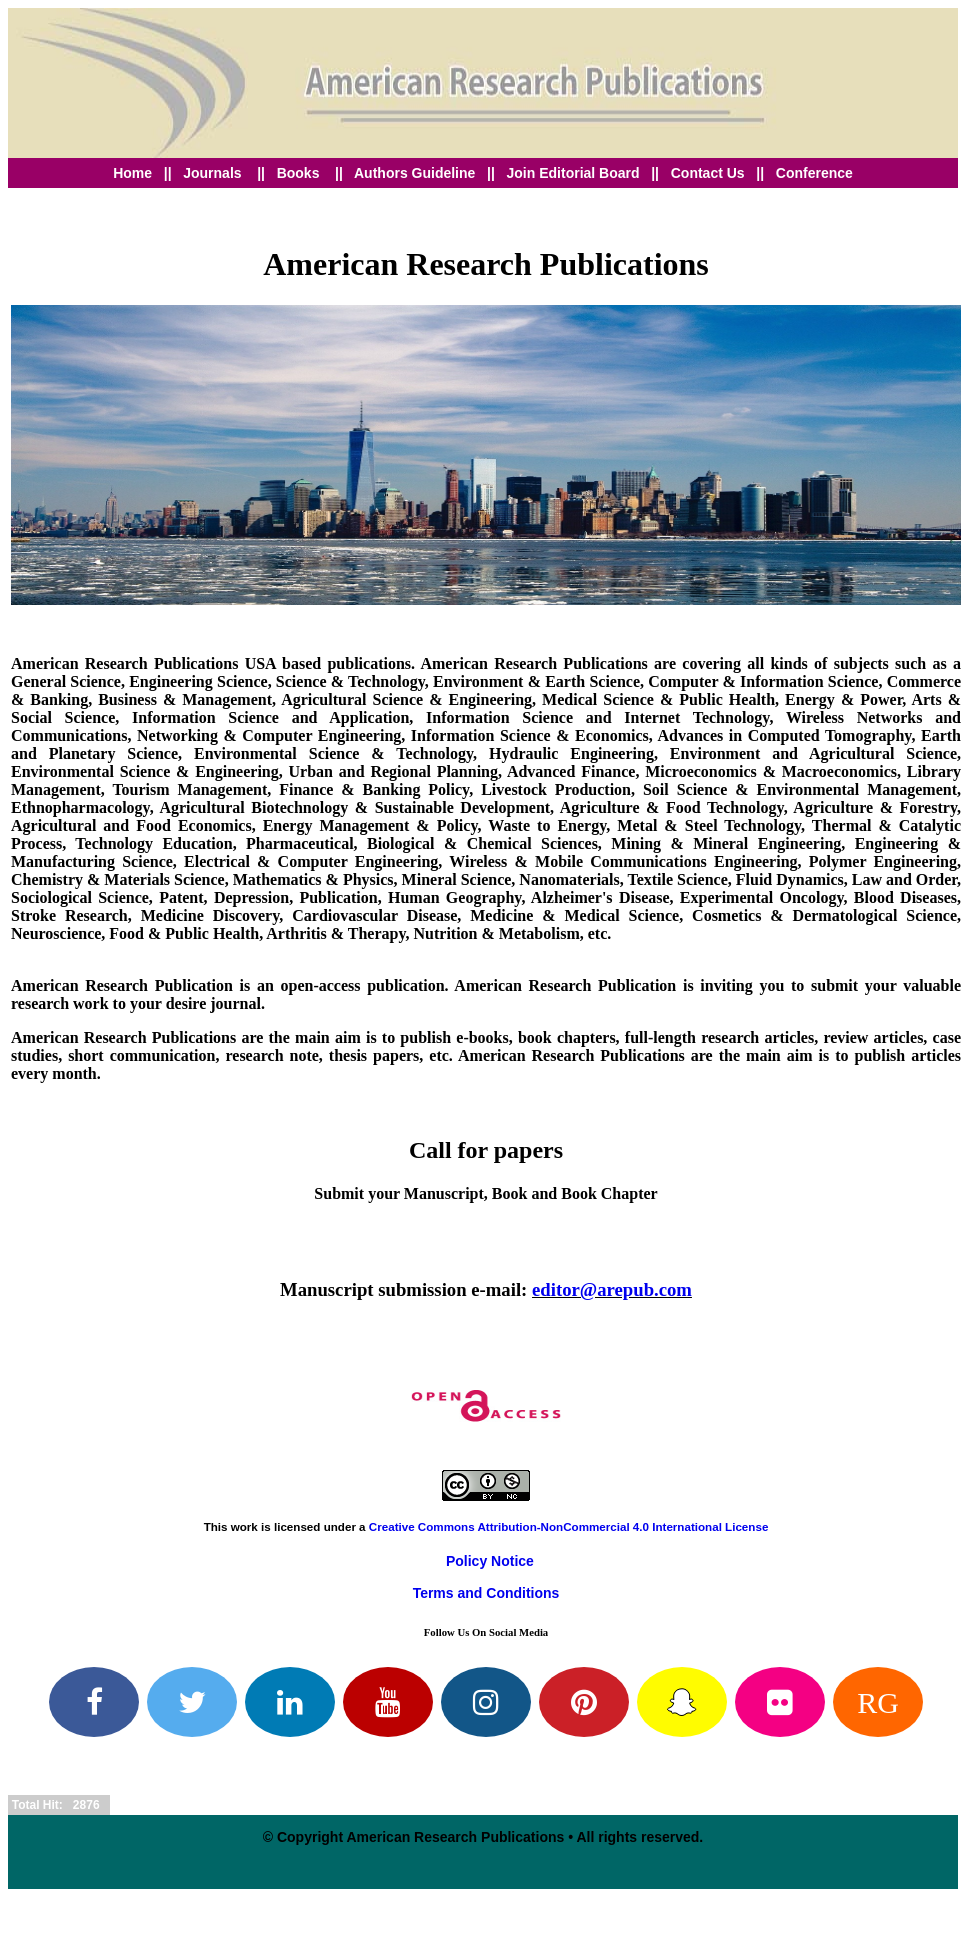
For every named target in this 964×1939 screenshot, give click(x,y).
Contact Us (708, 173)
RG (878, 1702)
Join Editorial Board (575, 173)
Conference (814, 173)
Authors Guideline (414, 173)
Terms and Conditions (486, 1593)
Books (300, 173)
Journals (212, 173)
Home (132, 173)
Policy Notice (490, 1561)
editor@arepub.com (612, 1289)
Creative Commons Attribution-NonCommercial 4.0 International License (569, 1526)
